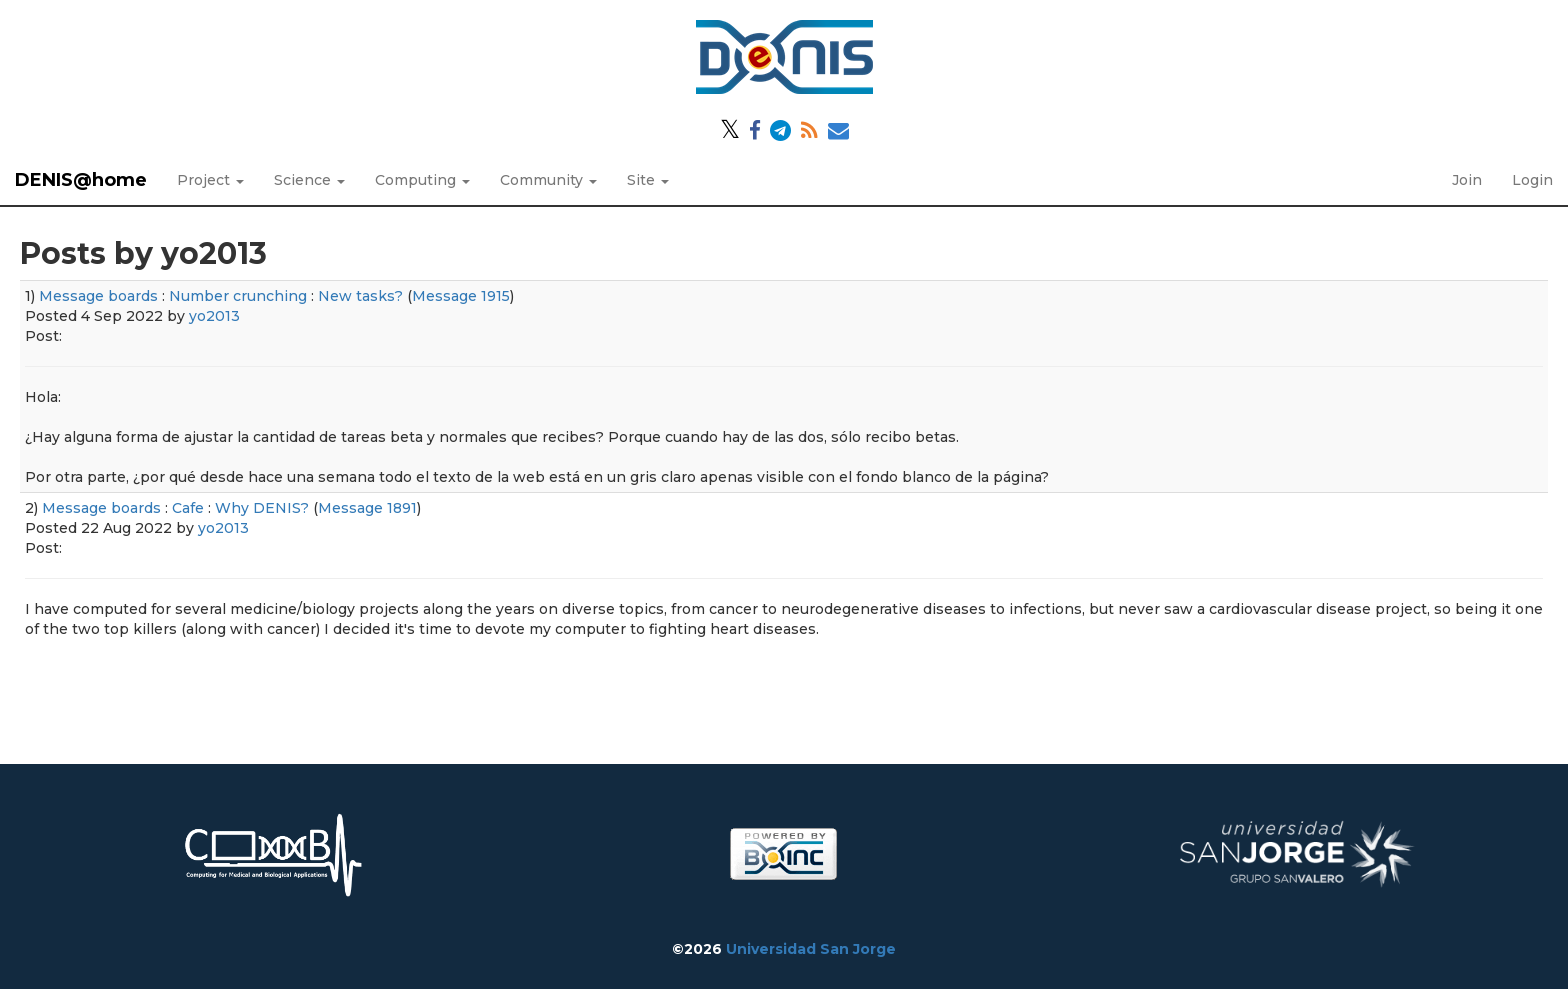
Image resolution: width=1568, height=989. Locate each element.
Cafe (188, 508)
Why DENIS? (262, 508)
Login (1532, 180)
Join (1467, 180)
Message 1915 (461, 296)
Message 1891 (367, 508)
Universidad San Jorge (811, 949)
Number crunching (238, 296)
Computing (422, 180)
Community (548, 180)
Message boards (98, 296)
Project (210, 180)
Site (648, 180)
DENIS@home (81, 180)
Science (309, 180)
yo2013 (214, 316)
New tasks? (360, 296)
